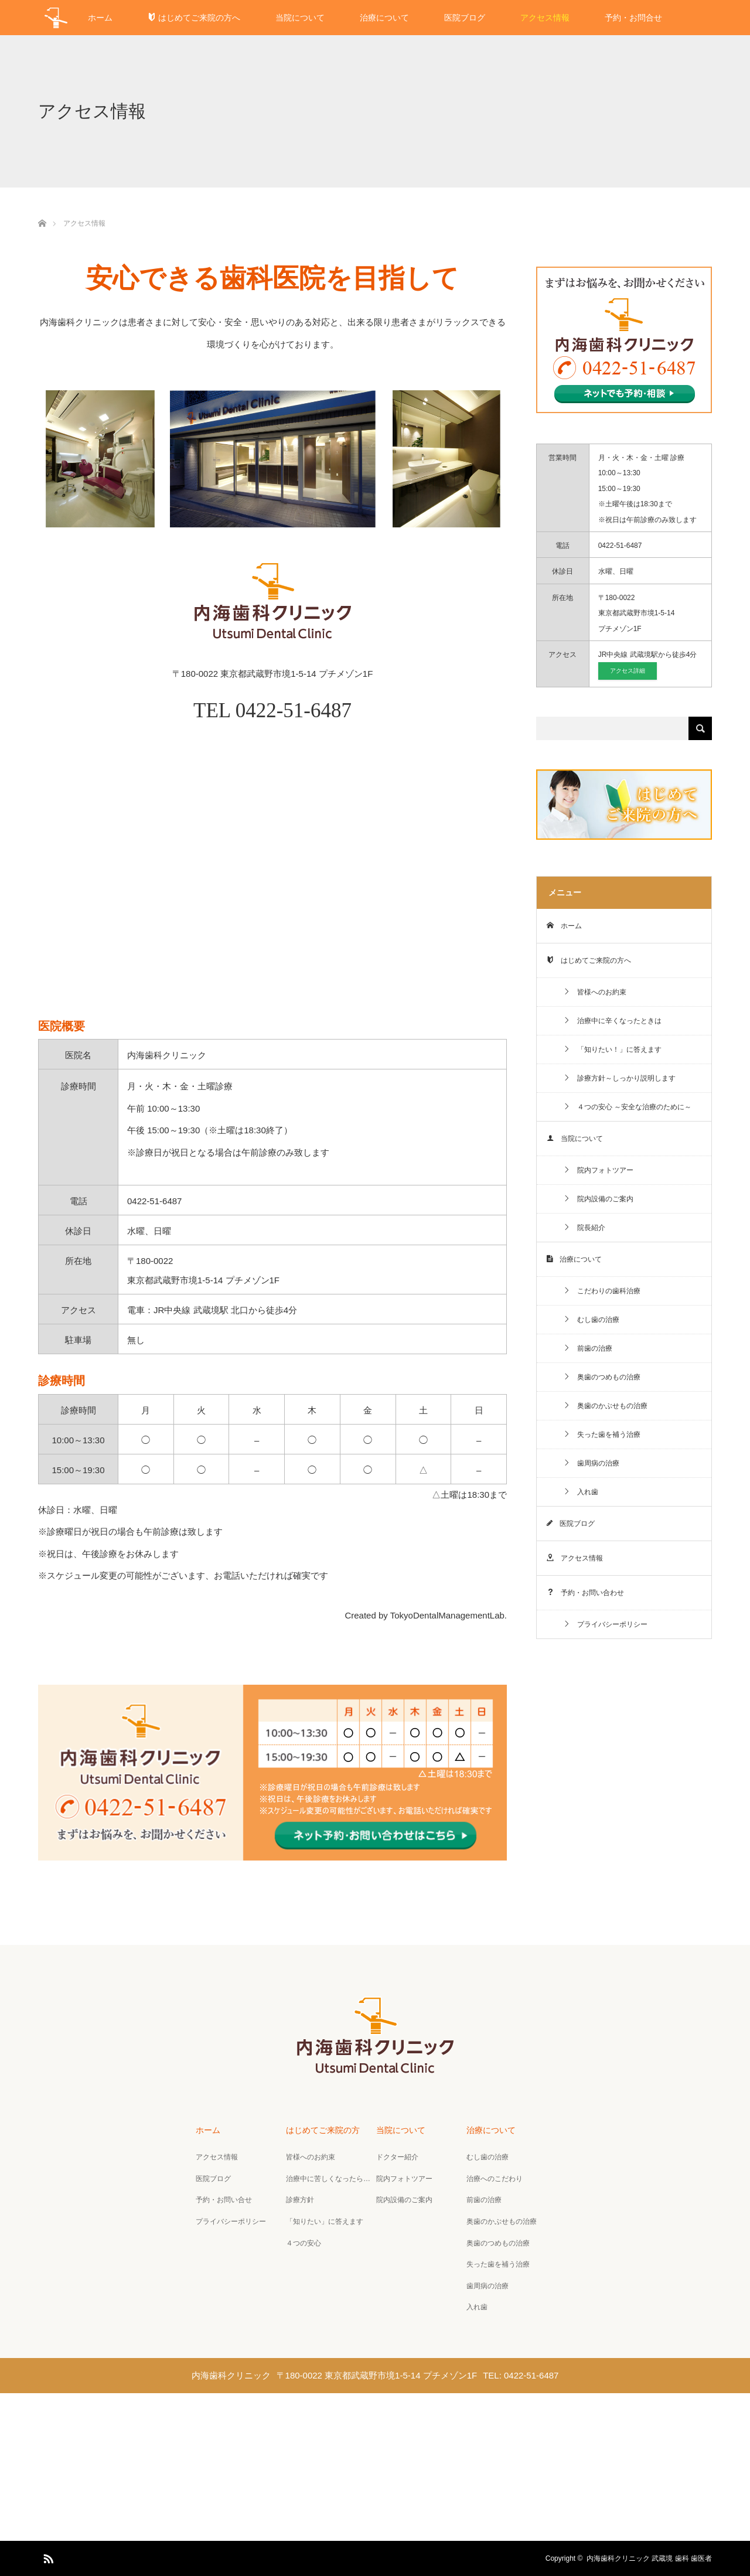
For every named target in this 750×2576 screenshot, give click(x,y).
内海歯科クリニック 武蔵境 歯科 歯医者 (649, 2558)
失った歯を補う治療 (601, 1434)
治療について (384, 17)
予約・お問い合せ (224, 2200)
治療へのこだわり (494, 2179)
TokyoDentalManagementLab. (448, 1615)
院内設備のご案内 (598, 1199)
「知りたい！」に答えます (612, 1049)
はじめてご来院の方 (323, 2130)
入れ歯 (580, 1492)
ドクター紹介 (397, 2157)
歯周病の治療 (591, 1463)
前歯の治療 (587, 1348)
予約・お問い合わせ (585, 1593)
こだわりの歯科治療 (601, 1291)
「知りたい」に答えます (324, 2221)
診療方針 (300, 2200)
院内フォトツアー (598, 1170)
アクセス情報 (545, 17)
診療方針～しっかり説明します (619, 1078)
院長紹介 (584, 1228)
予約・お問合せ (633, 17)
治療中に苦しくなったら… (328, 2179)
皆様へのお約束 (594, 992)
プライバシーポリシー (605, 1624)
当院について (300, 17)
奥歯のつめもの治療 (601, 1377)
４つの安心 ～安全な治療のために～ (627, 1107)
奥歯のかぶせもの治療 (605, 1406)
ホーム (100, 17)
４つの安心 (303, 2243)
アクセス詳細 (627, 670)
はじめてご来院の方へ (194, 17)
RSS (47, 2556)
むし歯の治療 (591, 1320)
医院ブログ (464, 17)
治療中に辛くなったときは (612, 1021)
